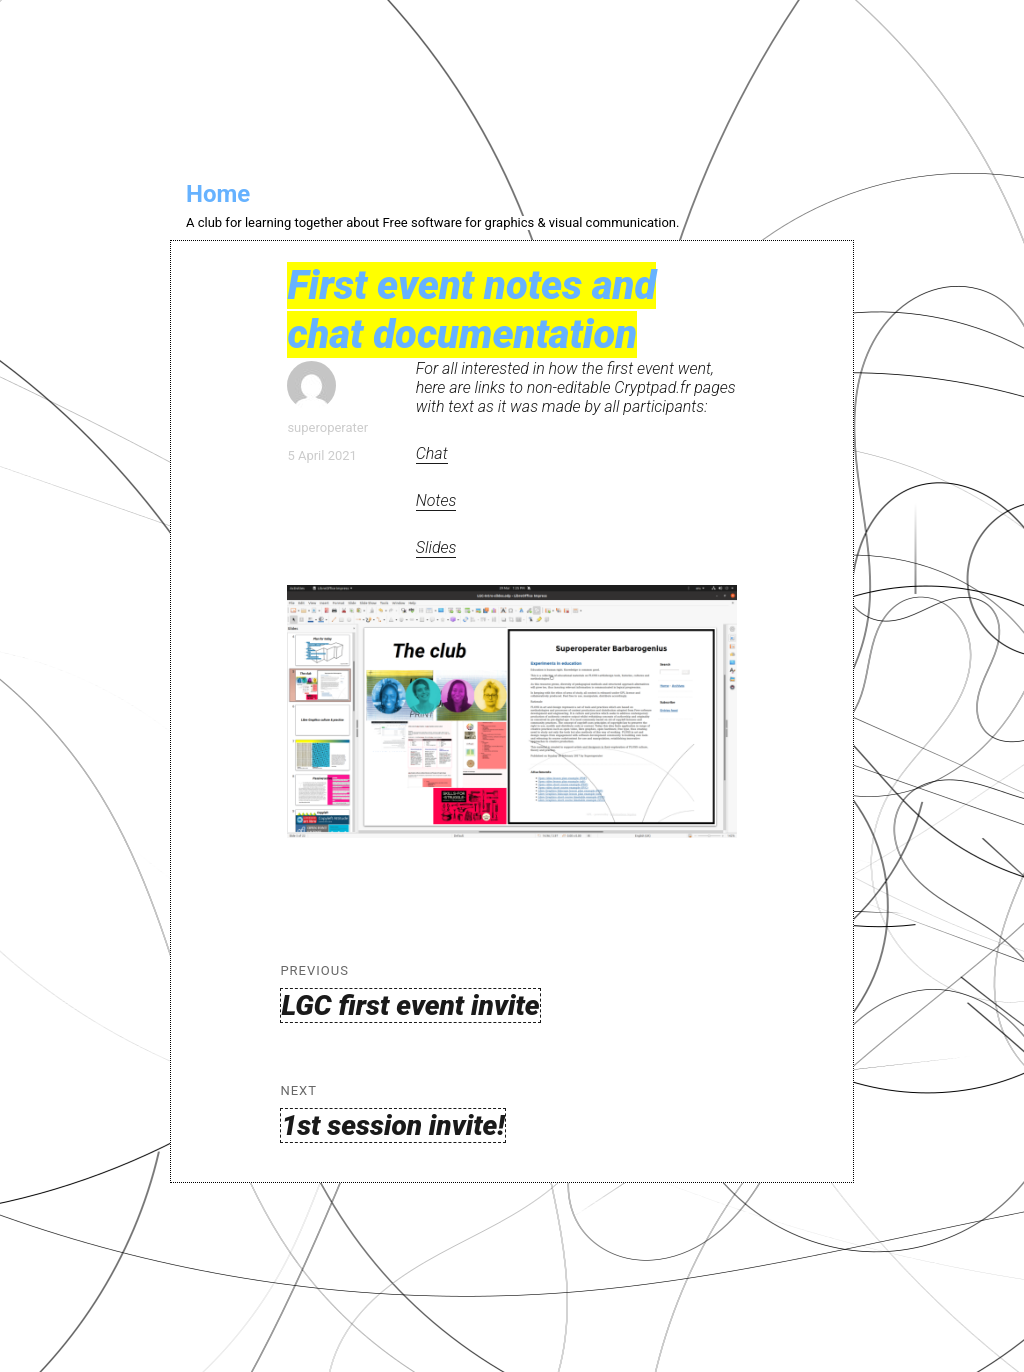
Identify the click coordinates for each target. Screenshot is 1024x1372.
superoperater (327, 427)
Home (218, 194)
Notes (436, 500)
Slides (436, 547)
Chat (432, 453)
